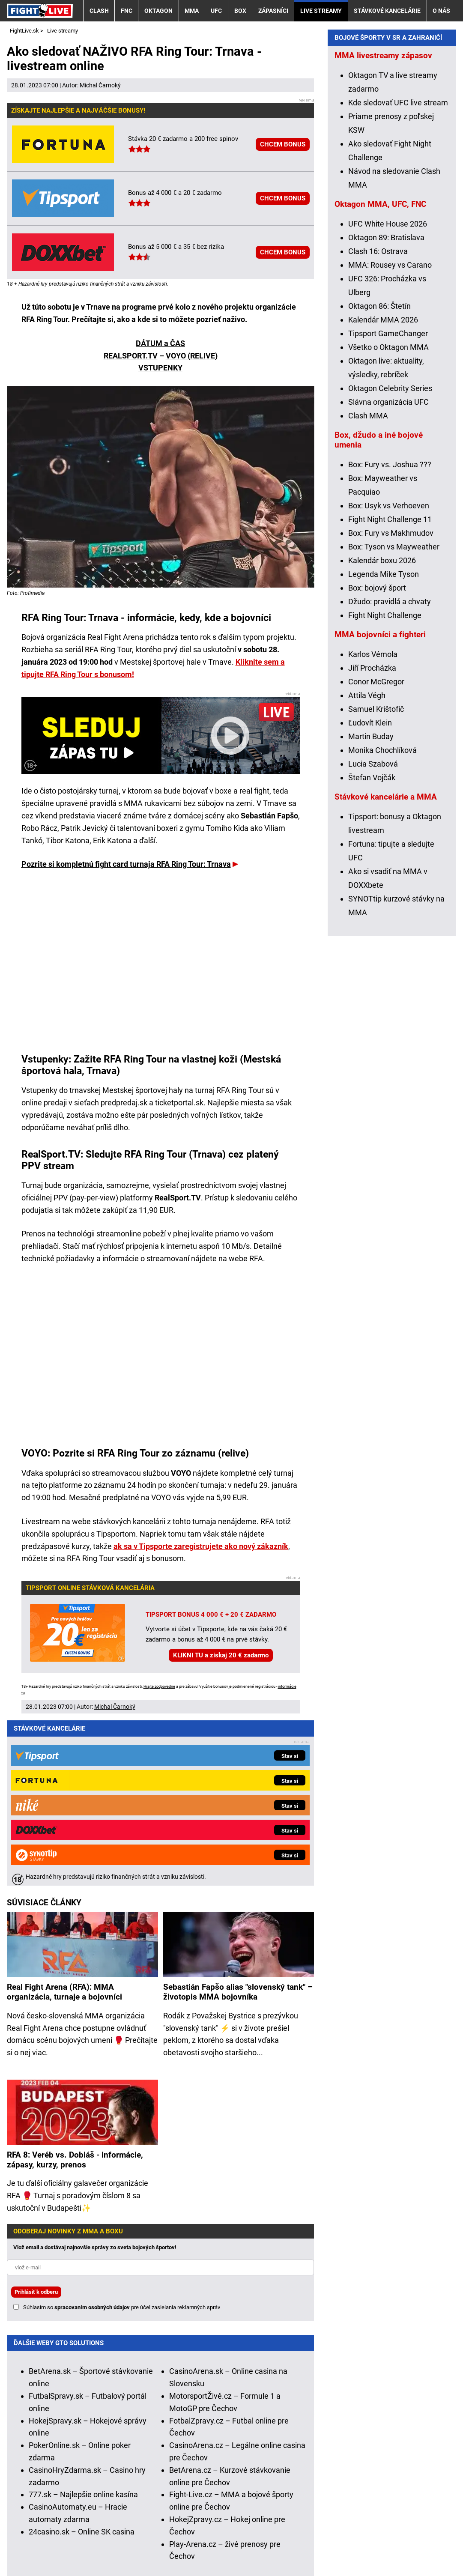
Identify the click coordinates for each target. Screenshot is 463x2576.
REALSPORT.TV (131, 355)
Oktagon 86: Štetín (379, 477)
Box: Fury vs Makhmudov (390, 704)
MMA (192, 10)
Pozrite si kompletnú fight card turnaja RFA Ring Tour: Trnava (126, 864)
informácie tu (189, 2468)
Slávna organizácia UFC (388, 573)
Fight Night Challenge (384, 786)
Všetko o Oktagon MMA (388, 518)
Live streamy (321, 10)
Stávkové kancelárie (387, 10)
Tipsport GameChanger (388, 504)
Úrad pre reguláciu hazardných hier (210, 2517)
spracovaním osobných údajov (92, 2135)
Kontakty (52, 2543)
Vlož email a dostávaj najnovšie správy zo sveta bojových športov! (94, 2075)
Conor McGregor (376, 852)
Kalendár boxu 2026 (382, 731)
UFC (216, 10)
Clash (99, 10)
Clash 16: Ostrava (378, 422)
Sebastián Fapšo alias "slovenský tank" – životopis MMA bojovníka (238, 1820)
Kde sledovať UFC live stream (398, 273)
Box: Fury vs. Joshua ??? (389, 635)
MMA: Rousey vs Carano (390, 436)
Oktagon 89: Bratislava (386, 408)
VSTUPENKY (160, 367)
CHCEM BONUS (282, 144)
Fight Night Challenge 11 (390, 690)
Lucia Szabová (373, 935)
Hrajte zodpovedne (159, 1686)
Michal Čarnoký (100, 85)
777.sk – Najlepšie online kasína (83, 2322)
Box (240, 10)
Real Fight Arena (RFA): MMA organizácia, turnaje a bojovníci (64, 1820)
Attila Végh (366, 866)
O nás (441, 10)
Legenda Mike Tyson (383, 745)
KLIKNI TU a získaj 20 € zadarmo (221, 1655)
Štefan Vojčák (371, 948)
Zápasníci (273, 10)
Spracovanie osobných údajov (298, 2543)
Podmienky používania (198, 2543)
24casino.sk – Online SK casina (81, 2359)
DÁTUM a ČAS (160, 343)
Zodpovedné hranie (305, 2517)
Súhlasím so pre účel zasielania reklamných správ (121, 2135)
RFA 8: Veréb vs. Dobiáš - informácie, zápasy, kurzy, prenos (75, 1987)
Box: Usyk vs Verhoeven (388, 676)
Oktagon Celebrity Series (390, 559)
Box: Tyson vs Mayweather (393, 717)
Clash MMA (368, 586)
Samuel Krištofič (376, 880)
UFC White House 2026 (387, 395)
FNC (126, 10)
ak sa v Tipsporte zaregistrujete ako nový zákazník (201, 1546)
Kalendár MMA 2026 (383, 491)
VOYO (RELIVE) (192, 355)
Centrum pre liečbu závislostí (391, 2517)
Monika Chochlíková (382, 921)
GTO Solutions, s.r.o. (41, 2556)
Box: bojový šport (377, 759)
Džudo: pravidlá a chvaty (389, 772)
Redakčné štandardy (114, 2543)
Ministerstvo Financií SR (107, 2517)
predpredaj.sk (124, 1102)
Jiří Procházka (372, 839)
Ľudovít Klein (370, 894)
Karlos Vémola (372, 825)
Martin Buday (371, 907)
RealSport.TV (178, 1197)
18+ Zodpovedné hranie (400, 2543)
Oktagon (158, 10)
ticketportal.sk (179, 1102)
